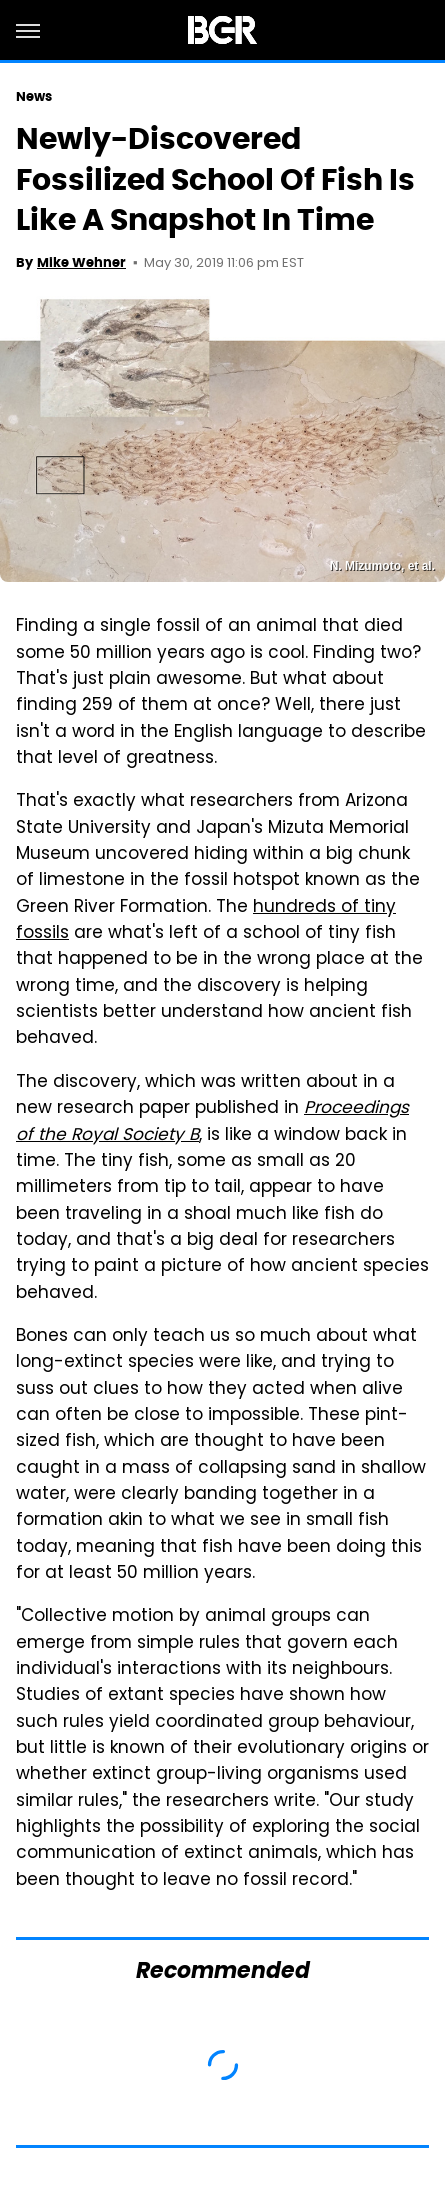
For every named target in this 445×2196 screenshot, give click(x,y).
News (34, 96)
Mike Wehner (81, 262)
